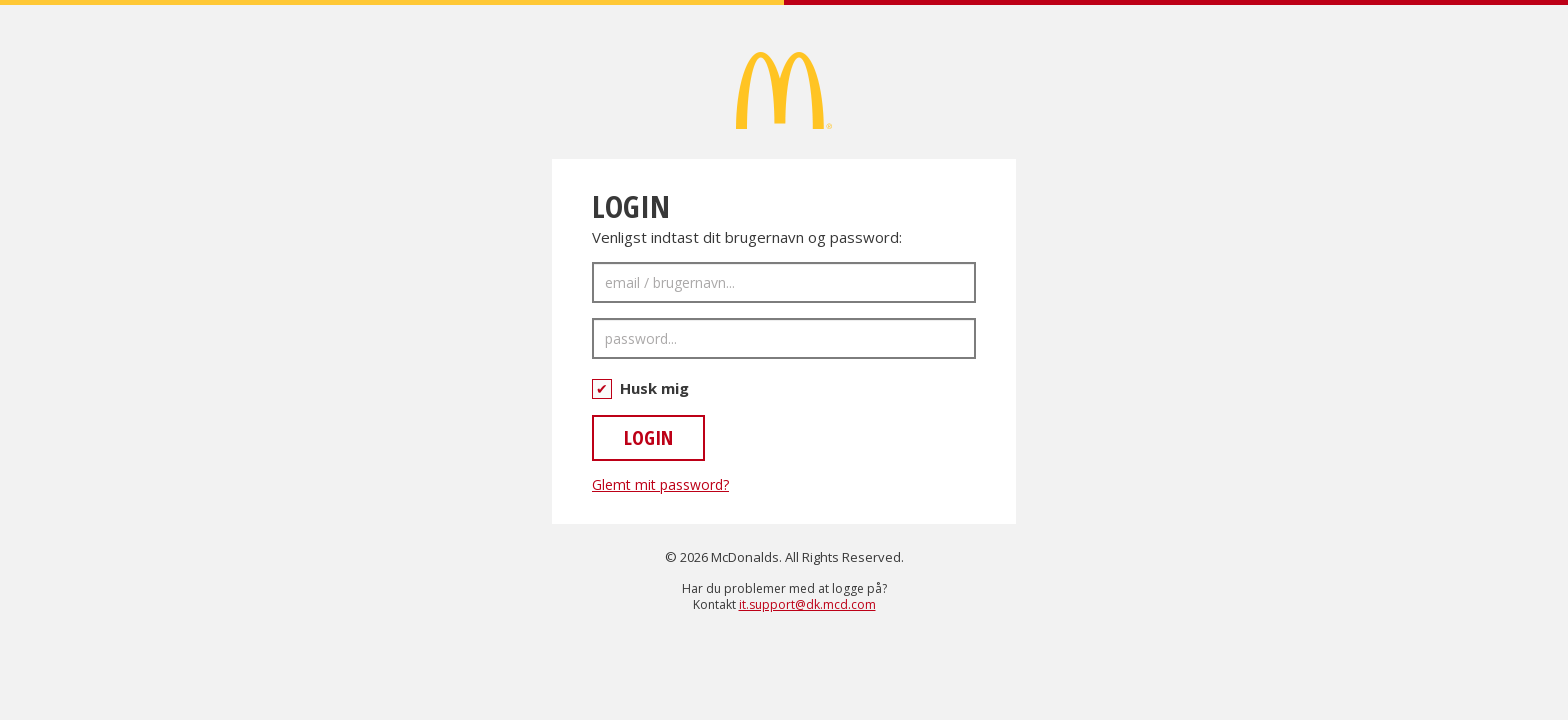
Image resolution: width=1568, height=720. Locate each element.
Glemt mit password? (660, 484)
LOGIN (648, 437)
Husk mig (640, 388)
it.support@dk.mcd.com (807, 604)
